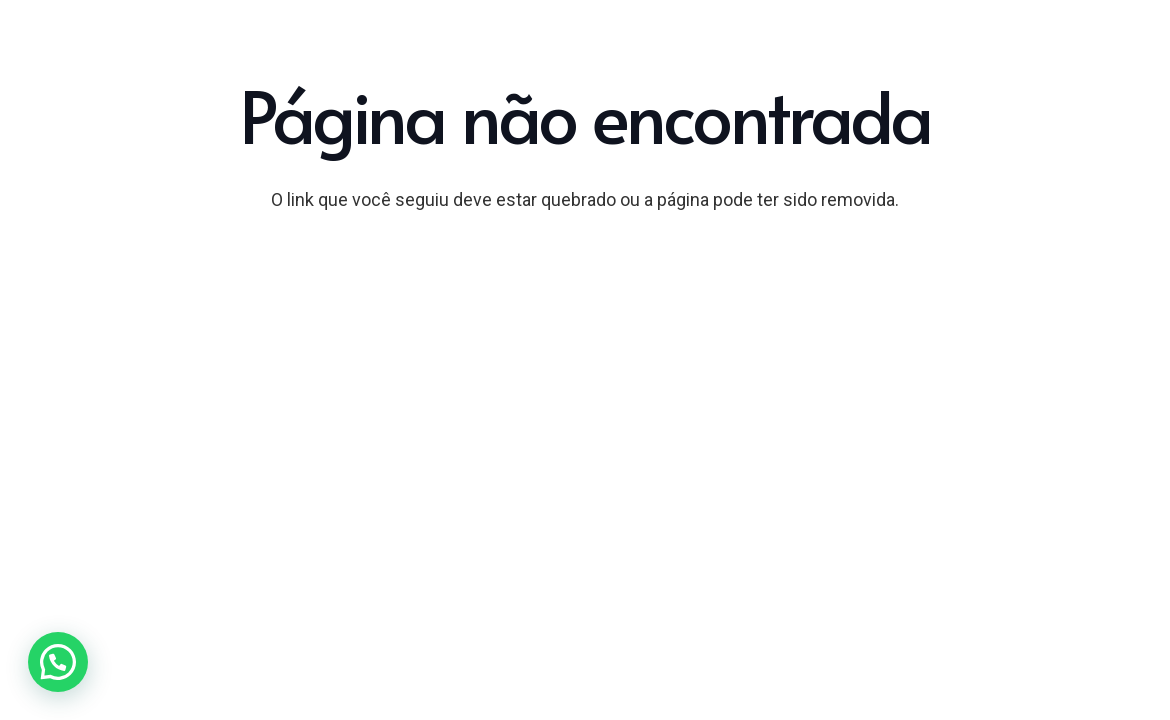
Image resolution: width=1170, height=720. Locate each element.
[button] (58, 662)
